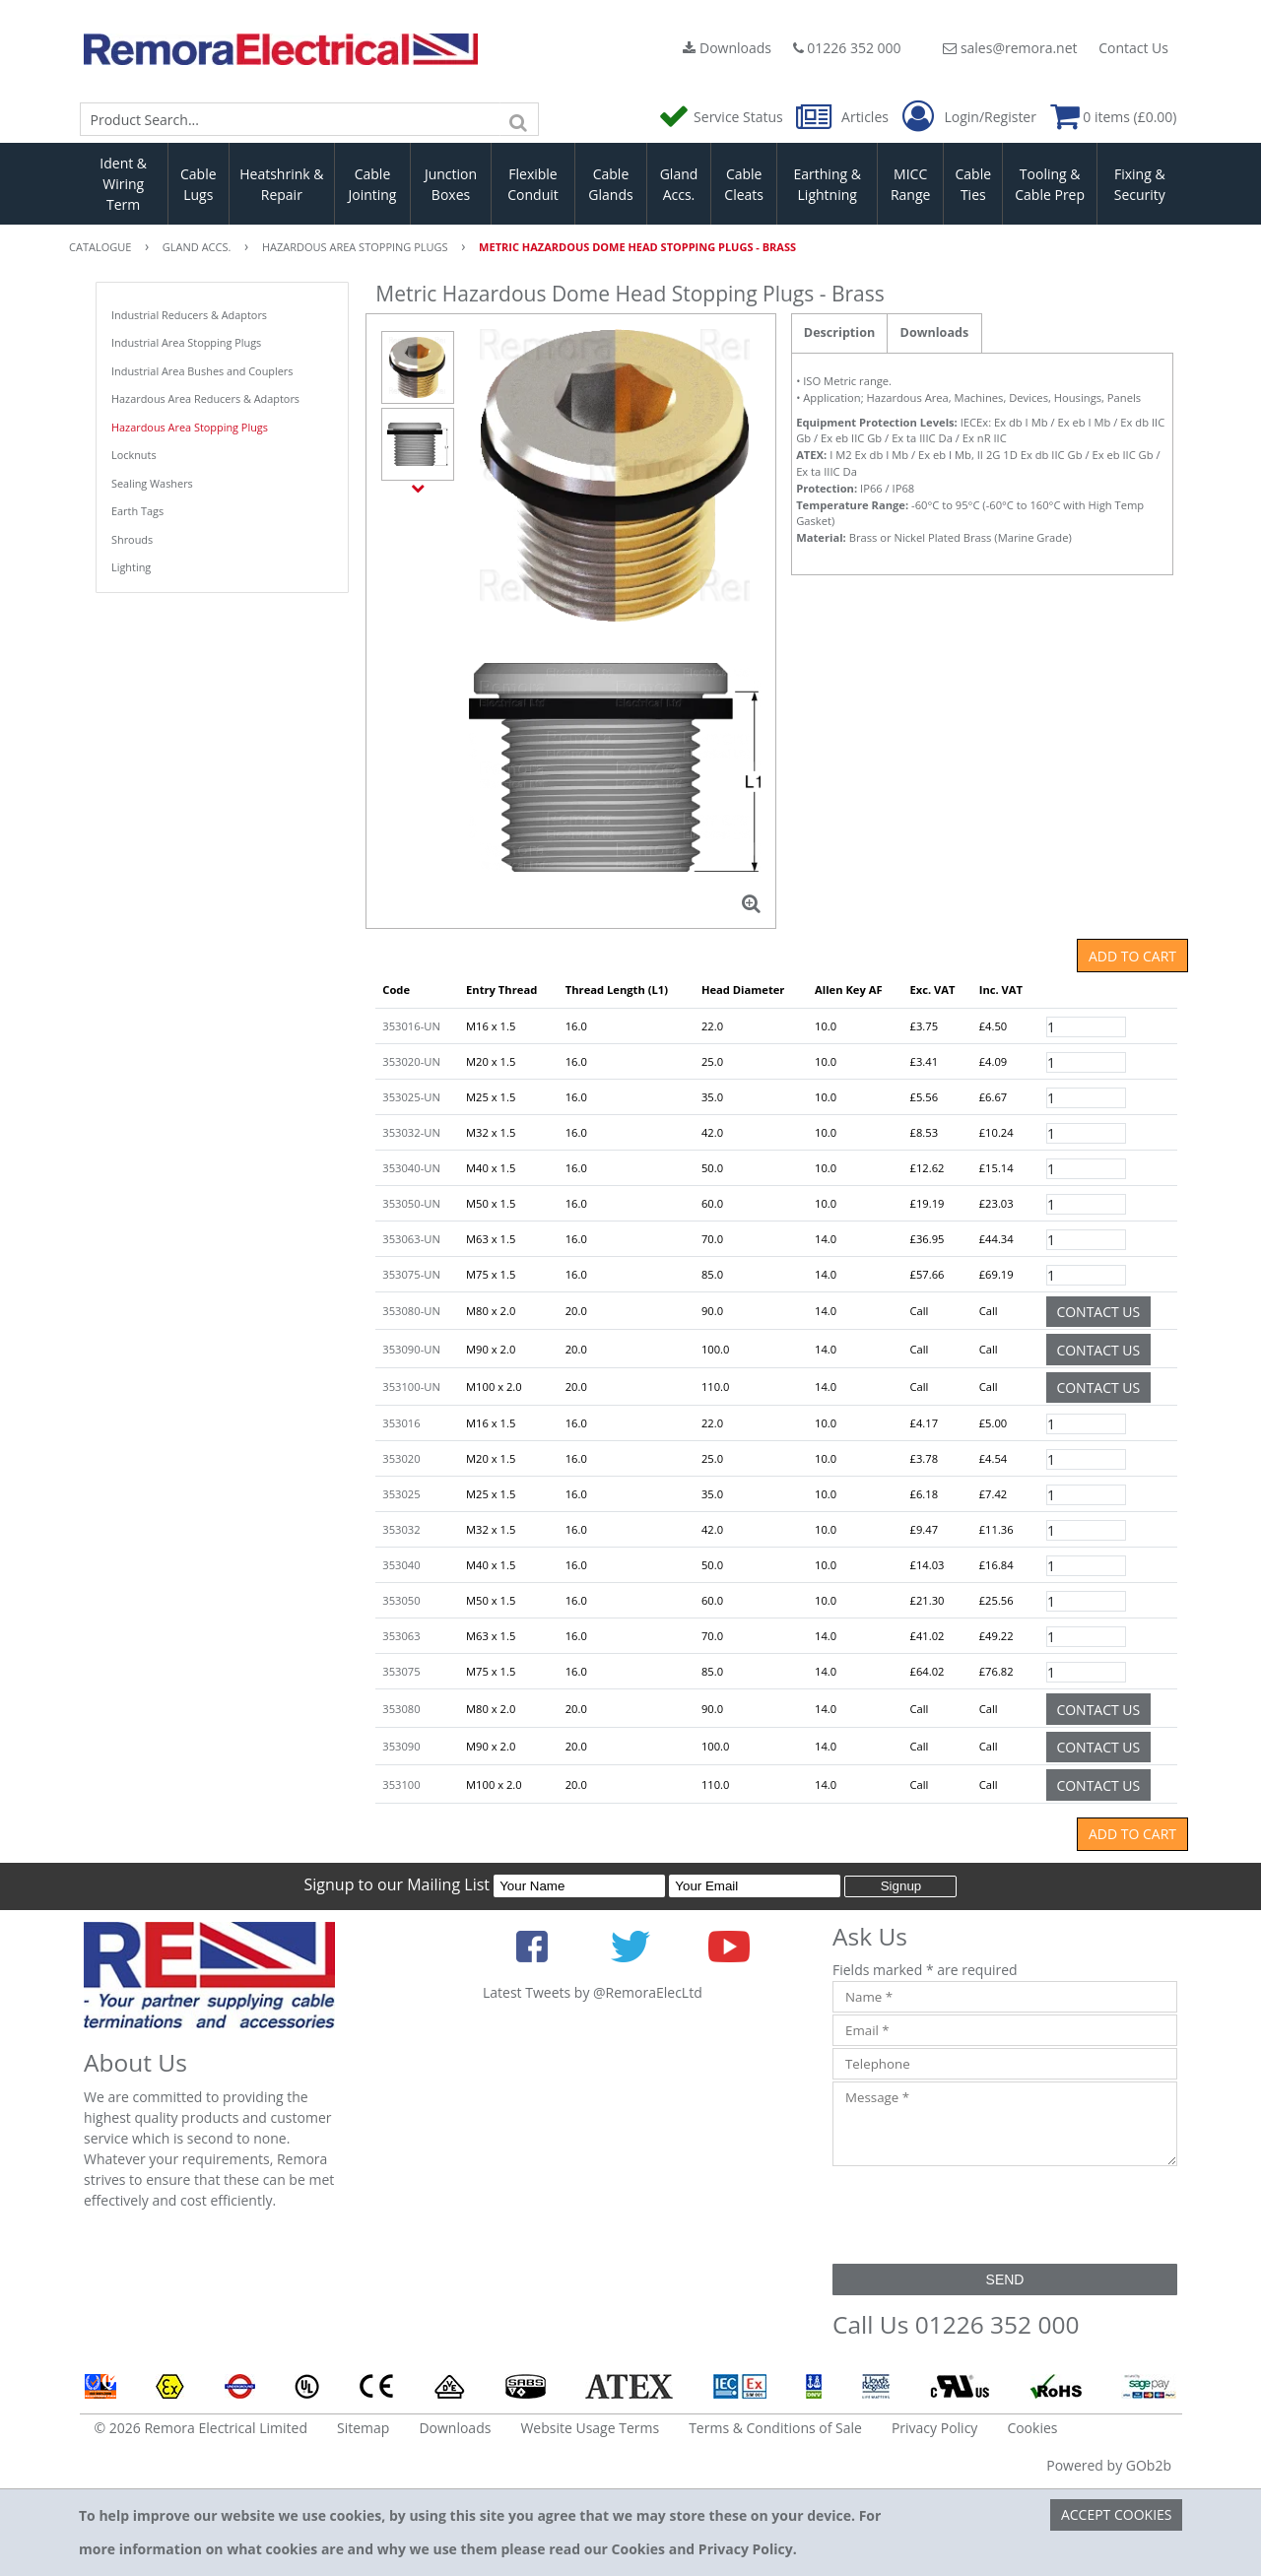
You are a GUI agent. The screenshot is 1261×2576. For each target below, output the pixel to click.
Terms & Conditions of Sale (775, 2427)
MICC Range (910, 184)
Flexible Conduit (533, 184)
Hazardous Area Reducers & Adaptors (205, 398)
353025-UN (411, 1097)
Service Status (722, 116)
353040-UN (411, 1167)
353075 (401, 1671)
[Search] (519, 119)
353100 (401, 1784)
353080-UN (411, 1310)
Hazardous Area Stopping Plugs (189, 427)
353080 (401, 1708)
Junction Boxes (451, 184)
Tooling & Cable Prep (1050, 184)
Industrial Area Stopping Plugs (186, 342)
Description (839, 332)
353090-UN (411, 1349)
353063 (401, 1635)
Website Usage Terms (589, 2427)
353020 (401, 1458)
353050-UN (411, 1203)
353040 (401, 1564)
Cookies (1032, 2427)
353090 (401, 1746)
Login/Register (969, 117)
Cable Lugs (198, 184)
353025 (401, 1493)
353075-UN (411, 1274)
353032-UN (411, 1132)
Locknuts (134, 454)
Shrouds (132, 539)
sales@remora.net (1010, 47)
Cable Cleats (743, 184)
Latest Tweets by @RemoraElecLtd (592, 1992)
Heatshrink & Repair (281, 184)
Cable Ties (974, 184)
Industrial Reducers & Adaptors (189, 314)
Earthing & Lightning (827, 184)
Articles (844, 116)
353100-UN (411, 1386)
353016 (401, 1423)
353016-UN (411, 1026)
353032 (401, 1529)
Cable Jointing (372, 184)
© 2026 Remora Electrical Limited (201, 2427)
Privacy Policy (934, 2427)
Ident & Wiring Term (123, 184)
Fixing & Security (1139, 184)
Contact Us (1133, 47)
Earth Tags (137, 510)
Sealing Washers (152, 483)
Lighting (131, 567)
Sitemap (363, 2427)
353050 (401, 1600)
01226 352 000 (847, 47)
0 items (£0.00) (1113, 116)
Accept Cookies (1116, 2514)
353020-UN (411, 1061)
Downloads (727, 47)
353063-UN (411, 1238)
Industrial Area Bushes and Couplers (202, 370)
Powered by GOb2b (1108, 2465)
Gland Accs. (679, 184)
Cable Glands (610, 184)
